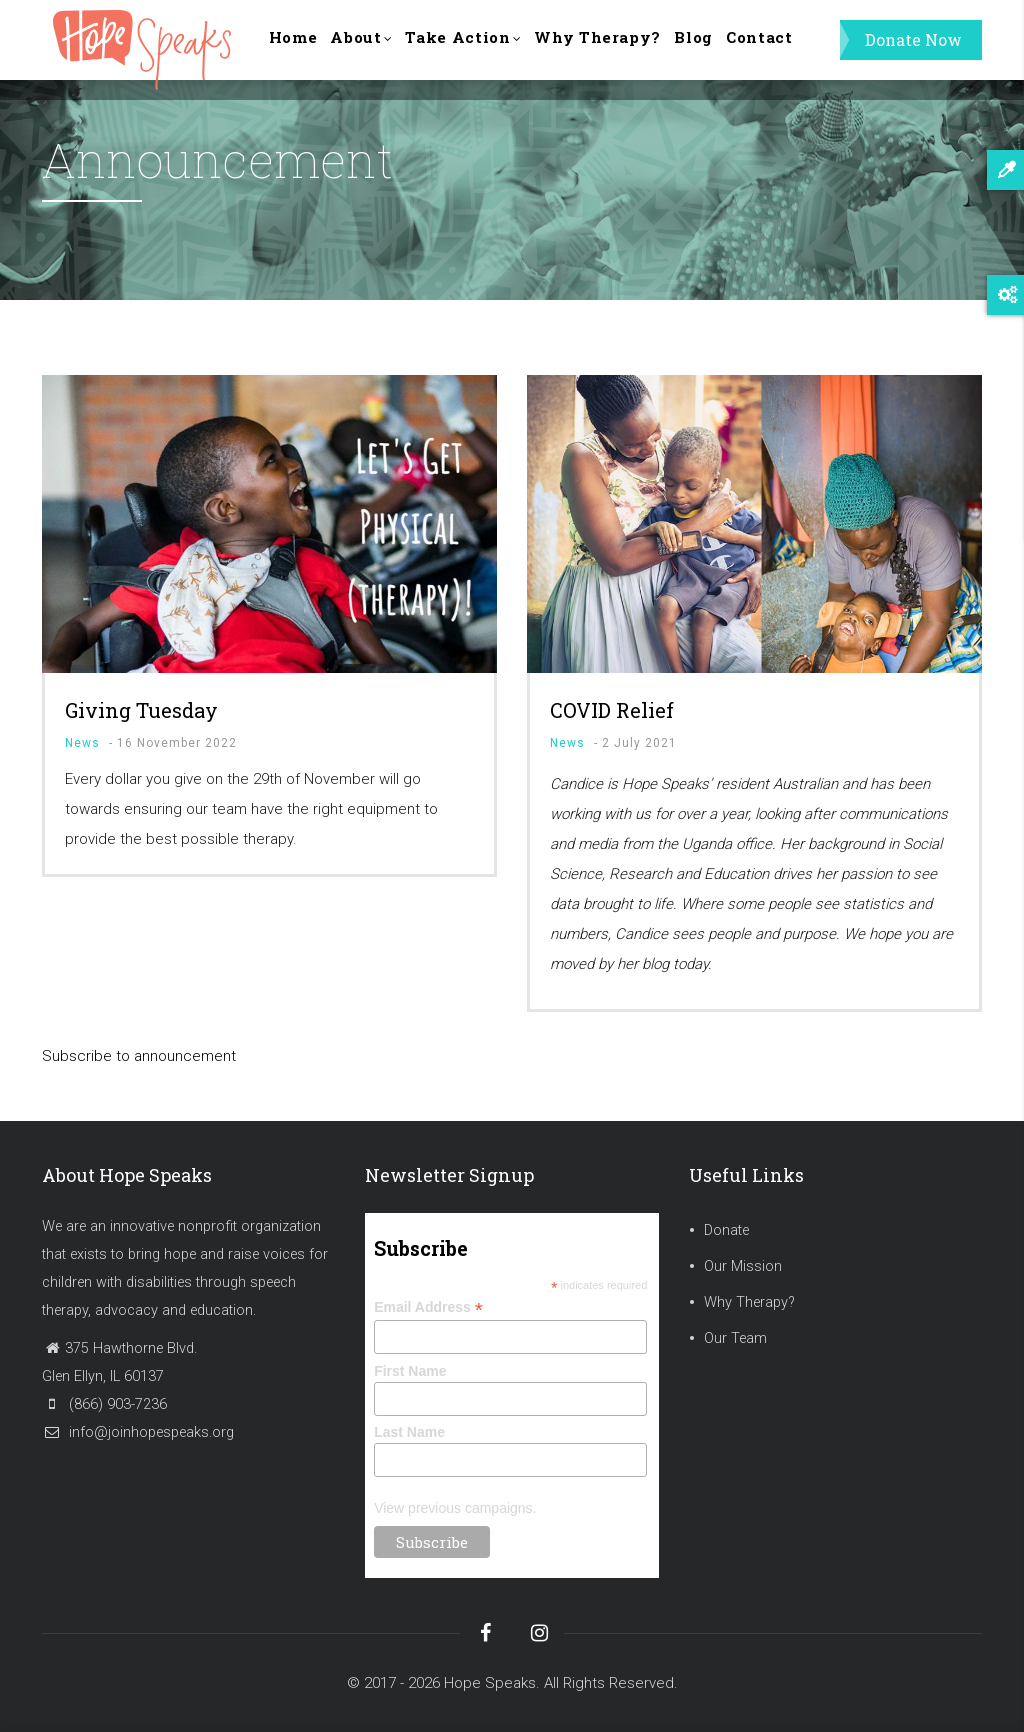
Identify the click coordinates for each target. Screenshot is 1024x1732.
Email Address (428, 1307)
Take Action (487, 51)
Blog (738, 49)
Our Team (735, 1338)
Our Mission (743, 1266)
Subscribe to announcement (139, 1056)
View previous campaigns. (455, 1508)
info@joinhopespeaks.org (138, 1432)
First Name (410, 1371)
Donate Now (913, 49)
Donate (726, 1230)
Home (297, 49)
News (82, 743)
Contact (812, 49)
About (375, 51)
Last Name (409, 1432)
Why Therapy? (632, 49)
